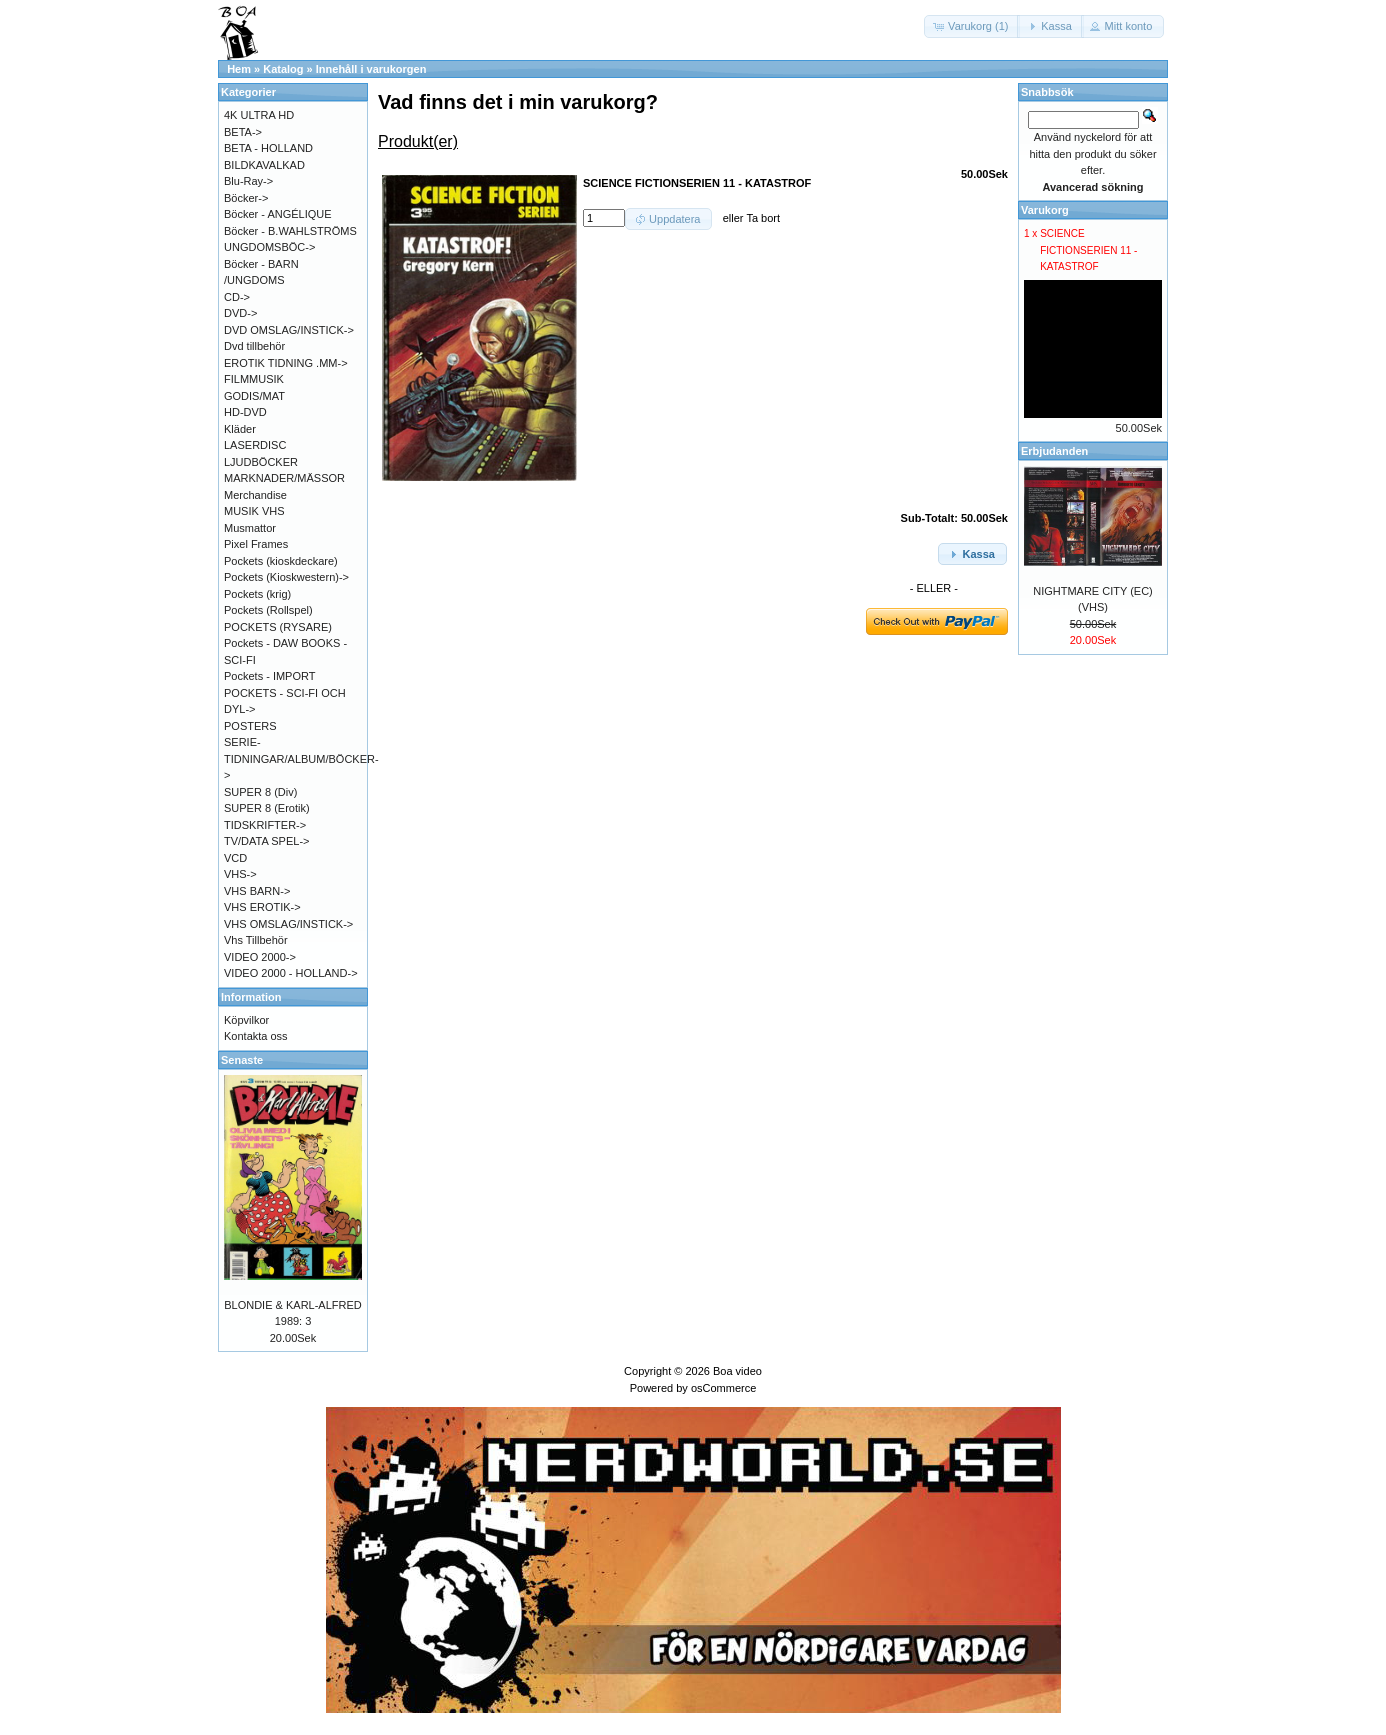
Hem (239, 69)
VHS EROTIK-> (262, 907)
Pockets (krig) (257, 594)
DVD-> (240, 313)
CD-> (237, 297)
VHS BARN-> (257, 891)
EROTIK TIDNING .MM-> (286, 363)
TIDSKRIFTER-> (265, 825)
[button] (972, 26)
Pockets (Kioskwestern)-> (286, 577)
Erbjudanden (1054, 451)
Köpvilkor (246, 1020)
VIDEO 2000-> (260, 957)
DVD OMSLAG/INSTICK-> (289, 330)
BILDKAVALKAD (264, 165)
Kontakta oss (256, 1036)
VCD (235, 858)
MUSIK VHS (254, 511)
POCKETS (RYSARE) (278, 627)
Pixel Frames (256, 544)
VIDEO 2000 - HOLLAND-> (291, 973)
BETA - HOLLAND (268, 148)
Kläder (240, 429)
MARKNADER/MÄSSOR (284, 478)
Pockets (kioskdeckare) (281, 561)
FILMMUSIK (254, 379)
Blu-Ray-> (248, 181)
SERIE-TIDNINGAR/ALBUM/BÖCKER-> (301, 758)
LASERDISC (255, 445)
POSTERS (250, 726)
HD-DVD (245, 412)
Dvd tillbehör (254, 346)
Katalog (283, 69)
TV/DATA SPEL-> (266, 841)
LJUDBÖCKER (261, 462)
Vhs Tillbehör (256, 940)
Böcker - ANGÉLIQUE (278, 214)
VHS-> (240, 874)
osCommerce (723, 1388)
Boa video (737, 1371)
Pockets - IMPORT (269, 676)
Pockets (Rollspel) (268, 610)
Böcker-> (246, 198)
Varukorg (1045, 210)
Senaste (242, 1060)
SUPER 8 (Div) (260, 792)
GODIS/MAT (254, 396)
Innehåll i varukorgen (371, 69)
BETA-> (243, 132)
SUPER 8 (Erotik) (267, 808)
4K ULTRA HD (259, 115)
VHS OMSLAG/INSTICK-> (288, 924)
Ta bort (763, 218)
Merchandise (255, 495)
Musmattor (250, 528)
